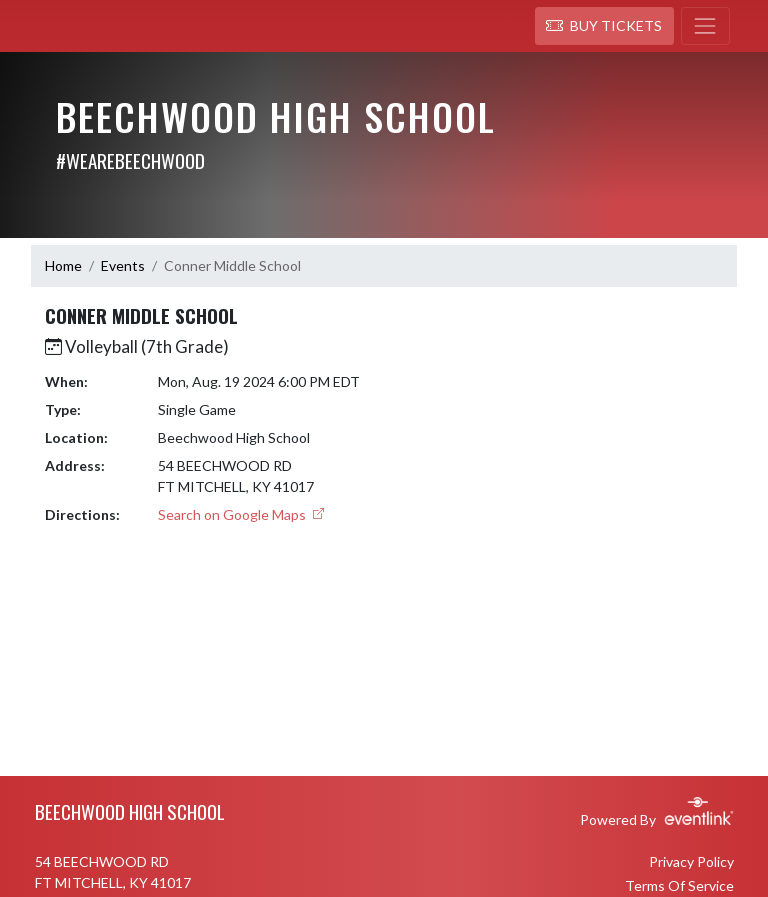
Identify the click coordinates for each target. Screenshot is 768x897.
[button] (604, 26)
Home (63, 265)
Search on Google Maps (241, 514)
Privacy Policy (691, 861)
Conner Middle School (232, 265)
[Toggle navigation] (705, 26)
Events (123, 265)
